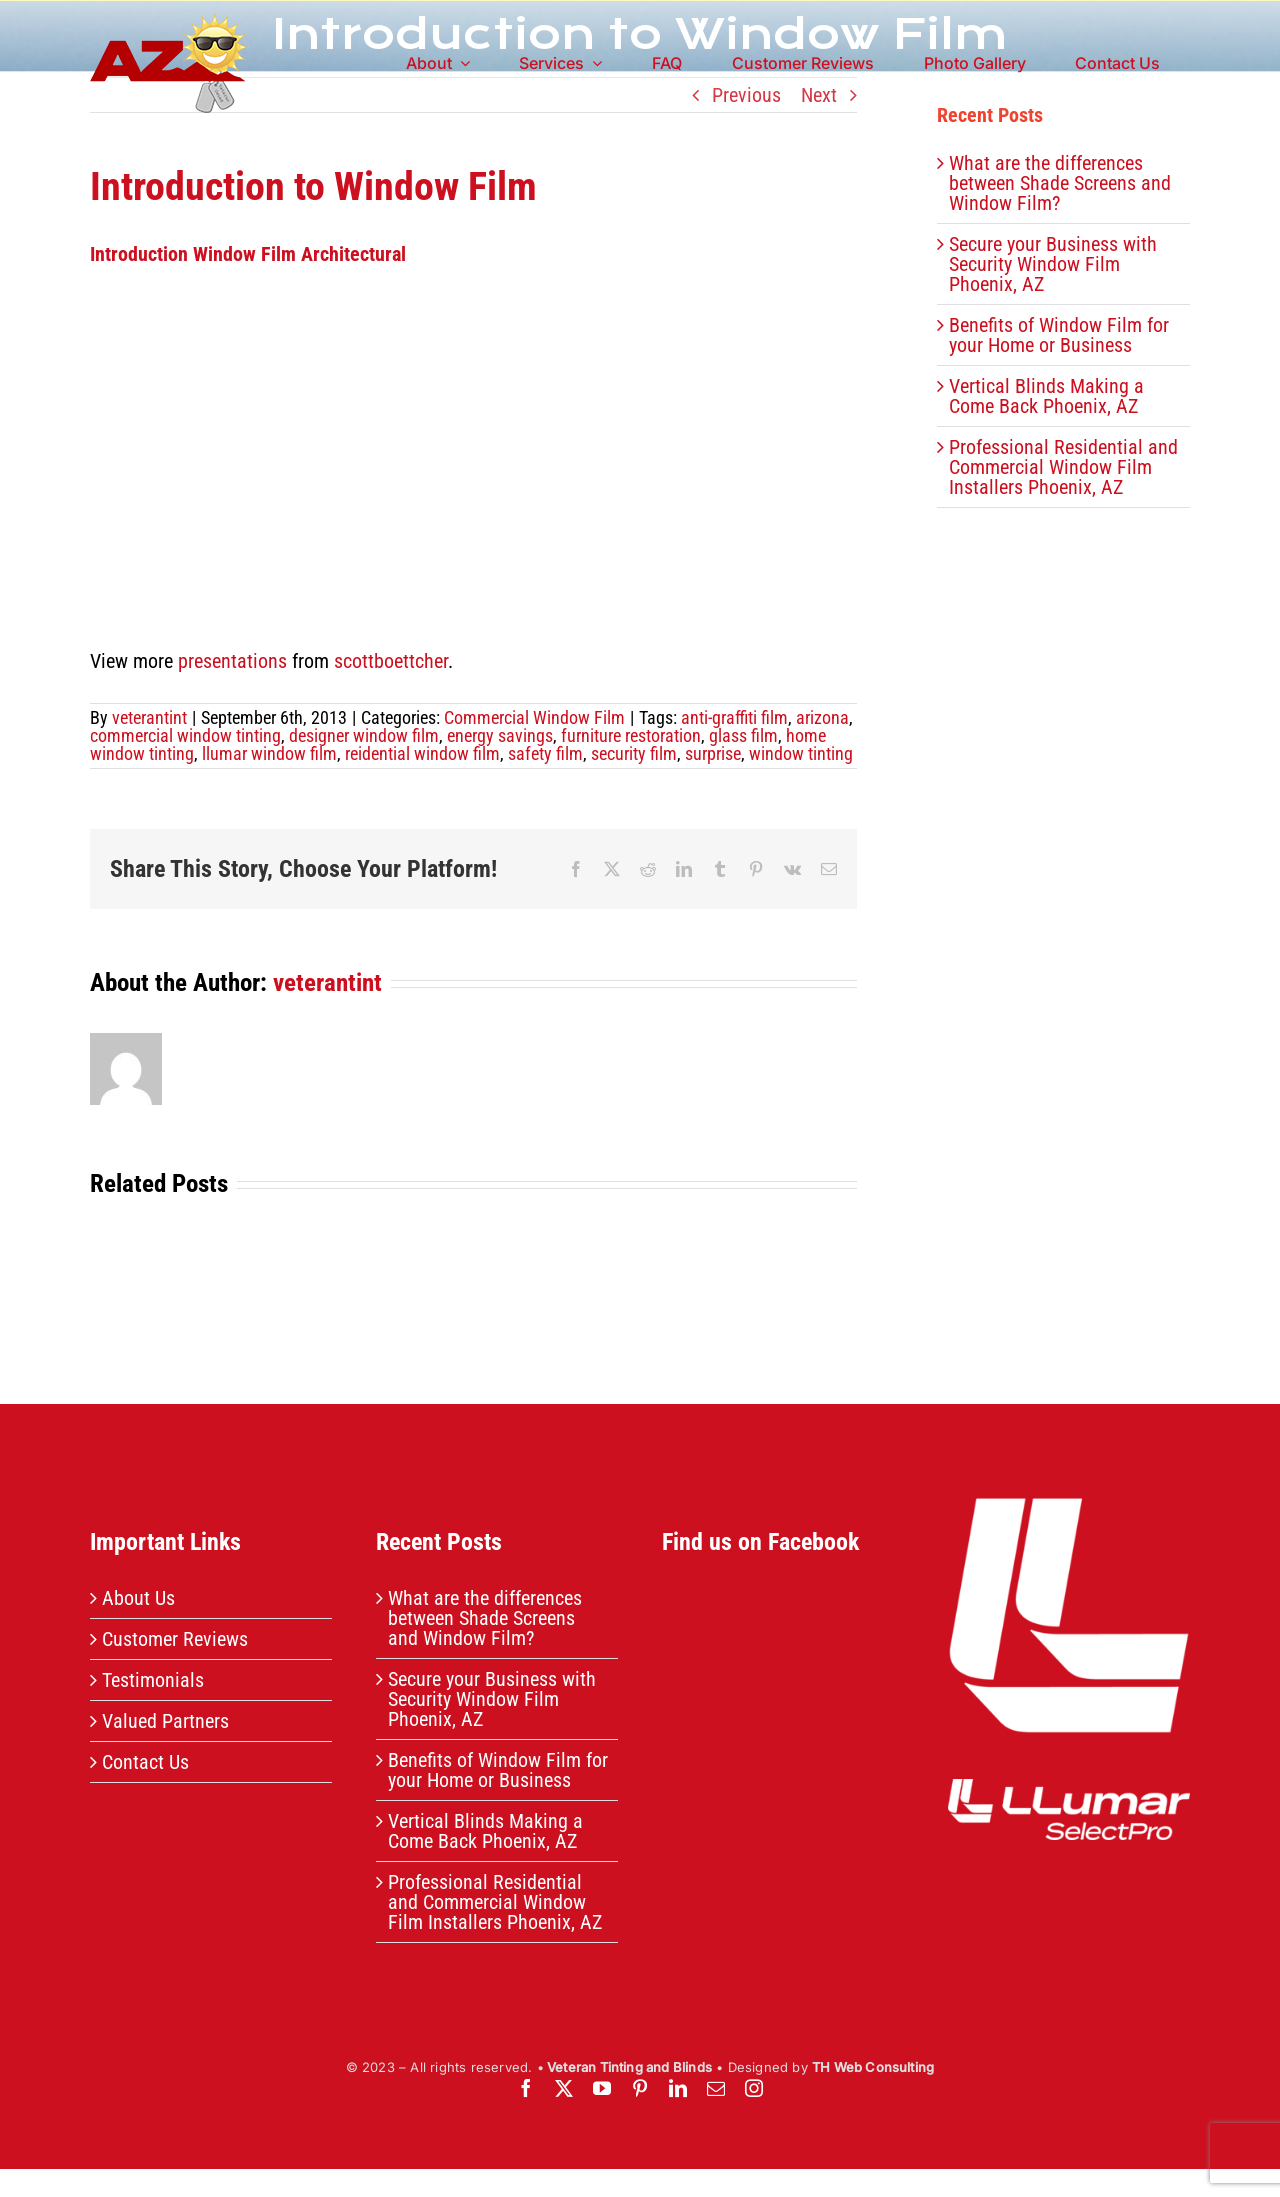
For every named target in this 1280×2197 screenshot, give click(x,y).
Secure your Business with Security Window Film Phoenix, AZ (1053, 264)
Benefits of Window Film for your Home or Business (1059, 335)
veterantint (149, 717)
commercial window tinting (185, 735)
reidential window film (422, 753)
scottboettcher (391, 661)
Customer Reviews (175, 1639)
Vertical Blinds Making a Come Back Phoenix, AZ (1046, 396)
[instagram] (754, 2088)
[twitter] (564, 2088)
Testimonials (153, 1680)
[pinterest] (640, 2088)
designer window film (364, 735)
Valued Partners (165, 1721)
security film (634, 753)
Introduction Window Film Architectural (248, 254)
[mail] (716, 2088)
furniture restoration (631, 735)
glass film (743, 735)
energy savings (500, 735)
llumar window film (269, 753)
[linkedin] (678, 2088)
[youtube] (602, 2088)
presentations (232, 661)
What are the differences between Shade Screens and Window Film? (1060, 183)
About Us (138, 1598)
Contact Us (145, 1762)
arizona (822, 717)
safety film (545, 753)
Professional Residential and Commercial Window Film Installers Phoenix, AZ (1063, 467)
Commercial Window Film (534, 717)
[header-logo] (169, 23)
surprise (713, 753)
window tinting (801, 753)
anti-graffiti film (734, 717)
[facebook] (526, 2088)
